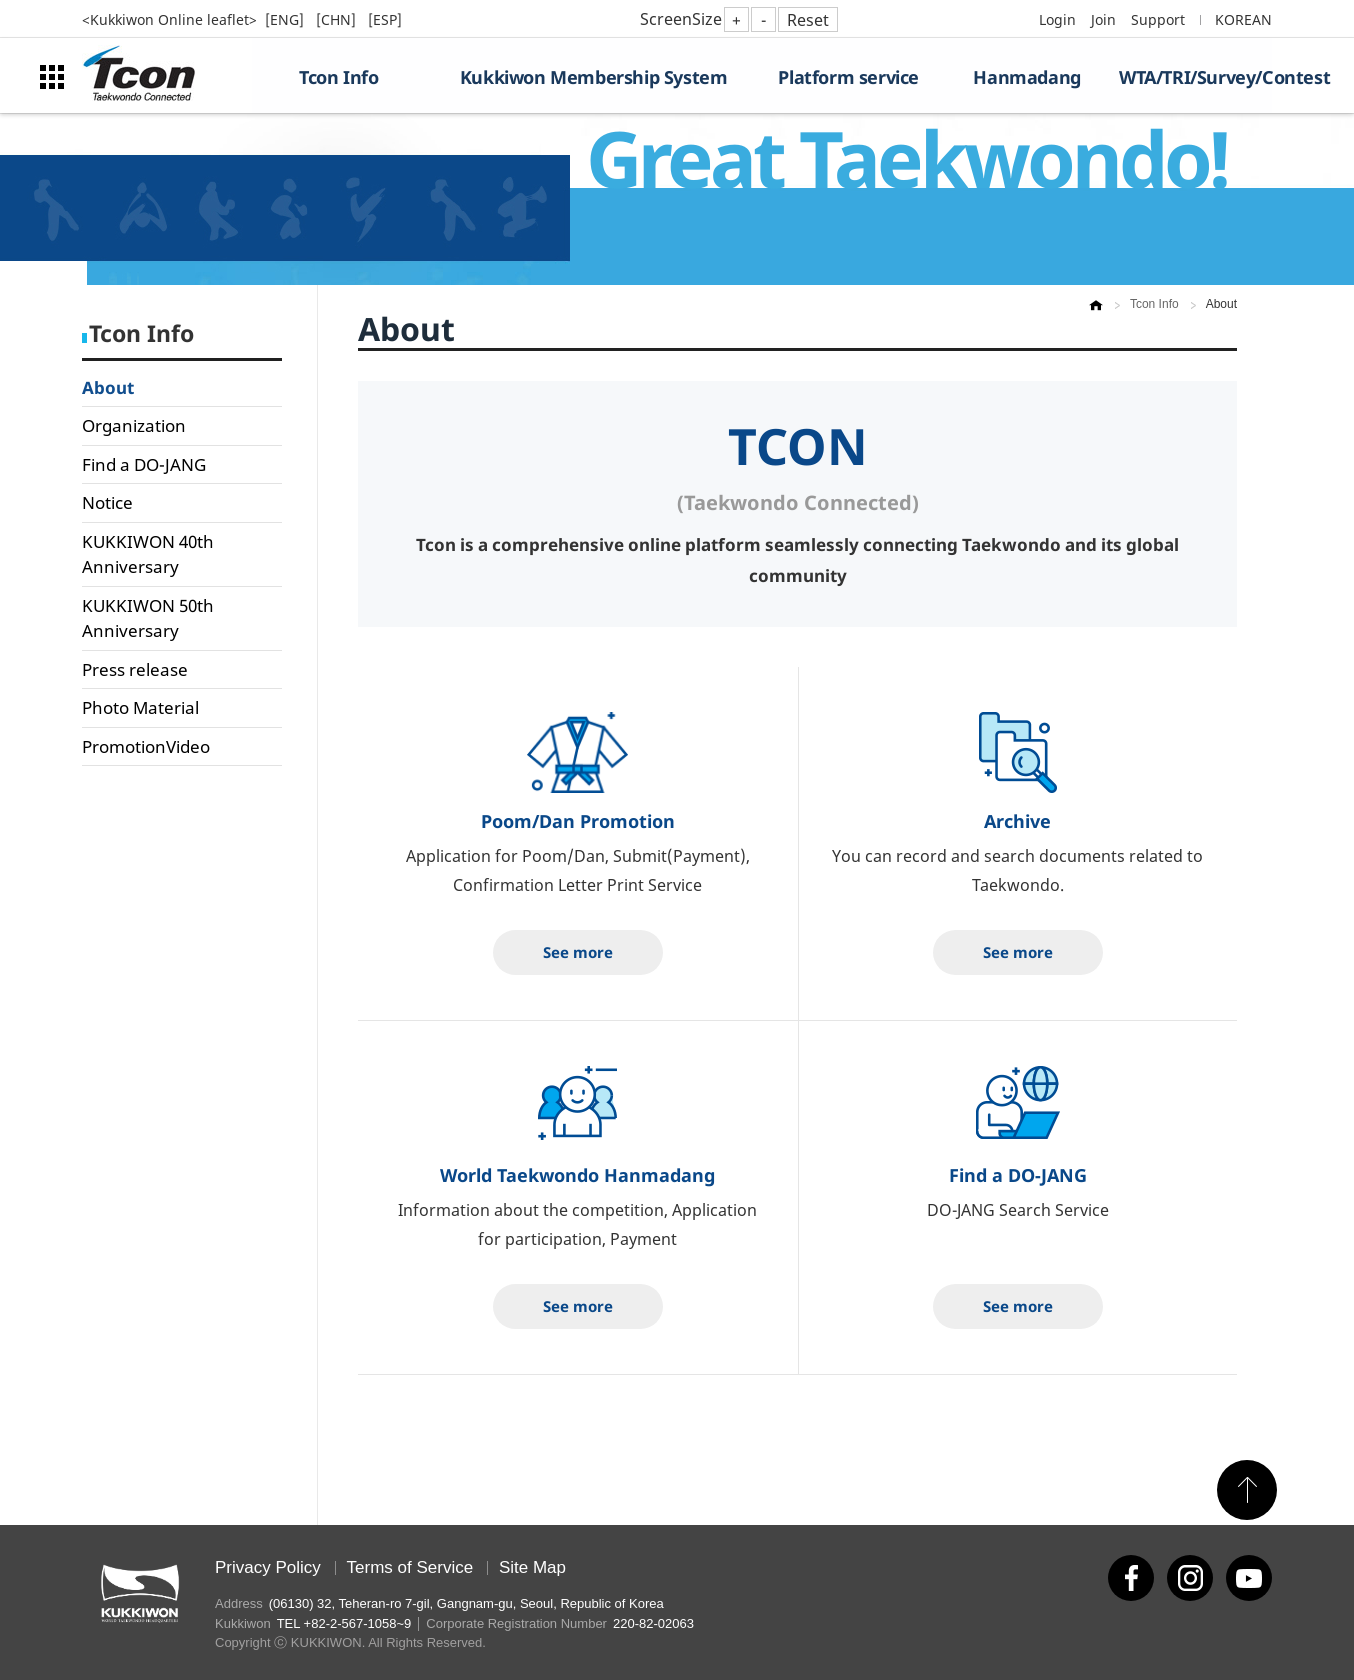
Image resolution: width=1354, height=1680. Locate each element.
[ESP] (385, 19)
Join (1103, 19)
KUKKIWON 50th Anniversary (148, 618)
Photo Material (140, 707)
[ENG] (286, 19)
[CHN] (338, 19)
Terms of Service (410, 1567)
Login (1057, 19)
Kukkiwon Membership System (594, 77)
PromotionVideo (146, 746)
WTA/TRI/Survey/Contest (1195, 77)
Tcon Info (338, 77)
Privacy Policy (268, 1567)
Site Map (532, 1567)
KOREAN (1243, 19)
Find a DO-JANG (144, 464)
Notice (107, 502)
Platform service (848, 77)
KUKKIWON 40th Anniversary (148, 554)
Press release (135, 669)
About (108, 387)
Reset (808, 20)
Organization (134, 425)
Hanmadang (1026, 77)
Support (1158, 19)
